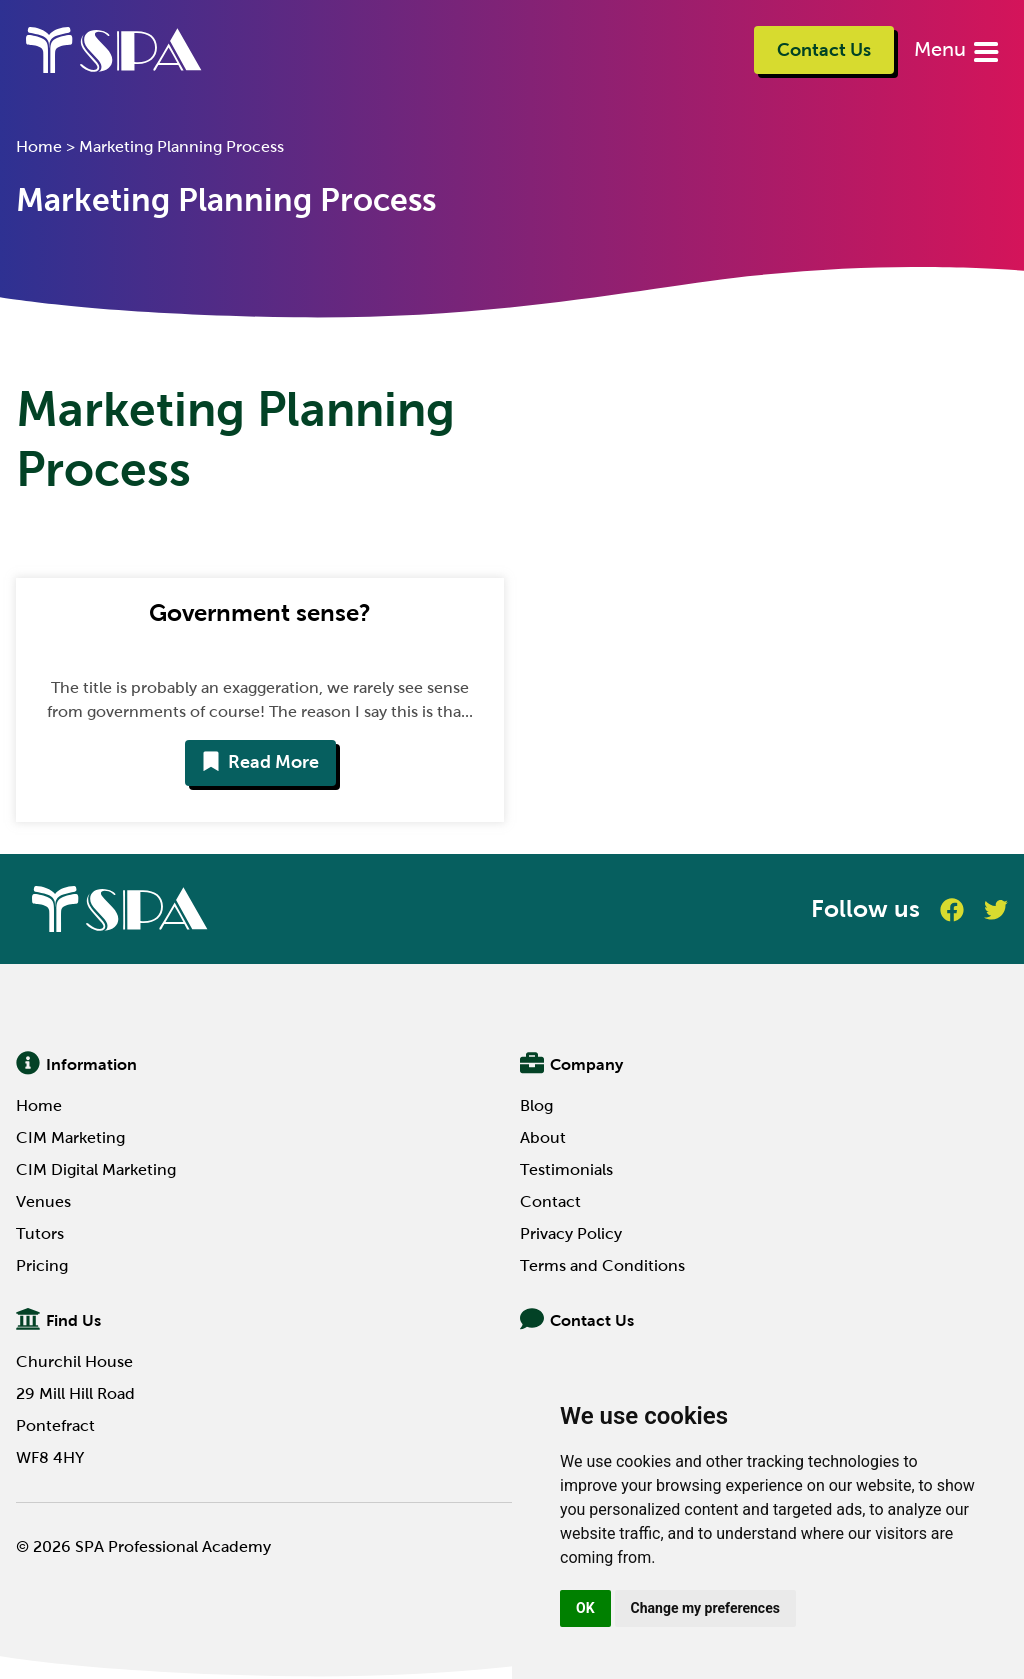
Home (39, 146)
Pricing (42, 1265)
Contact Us (824, 50)
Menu (942, 49)
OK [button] (585, 1608)
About (543, 1137)
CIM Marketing (70, 1137)
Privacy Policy (571, 1233)
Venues (43, 1201)
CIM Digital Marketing (96, 1169)
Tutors (40, 1233)
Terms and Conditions (602, 1265)
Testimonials (566, 1169)
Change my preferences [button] (705, 1608)
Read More (260, 762)
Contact (550, 1201)
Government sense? (260, 612)
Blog (536, 1105)
